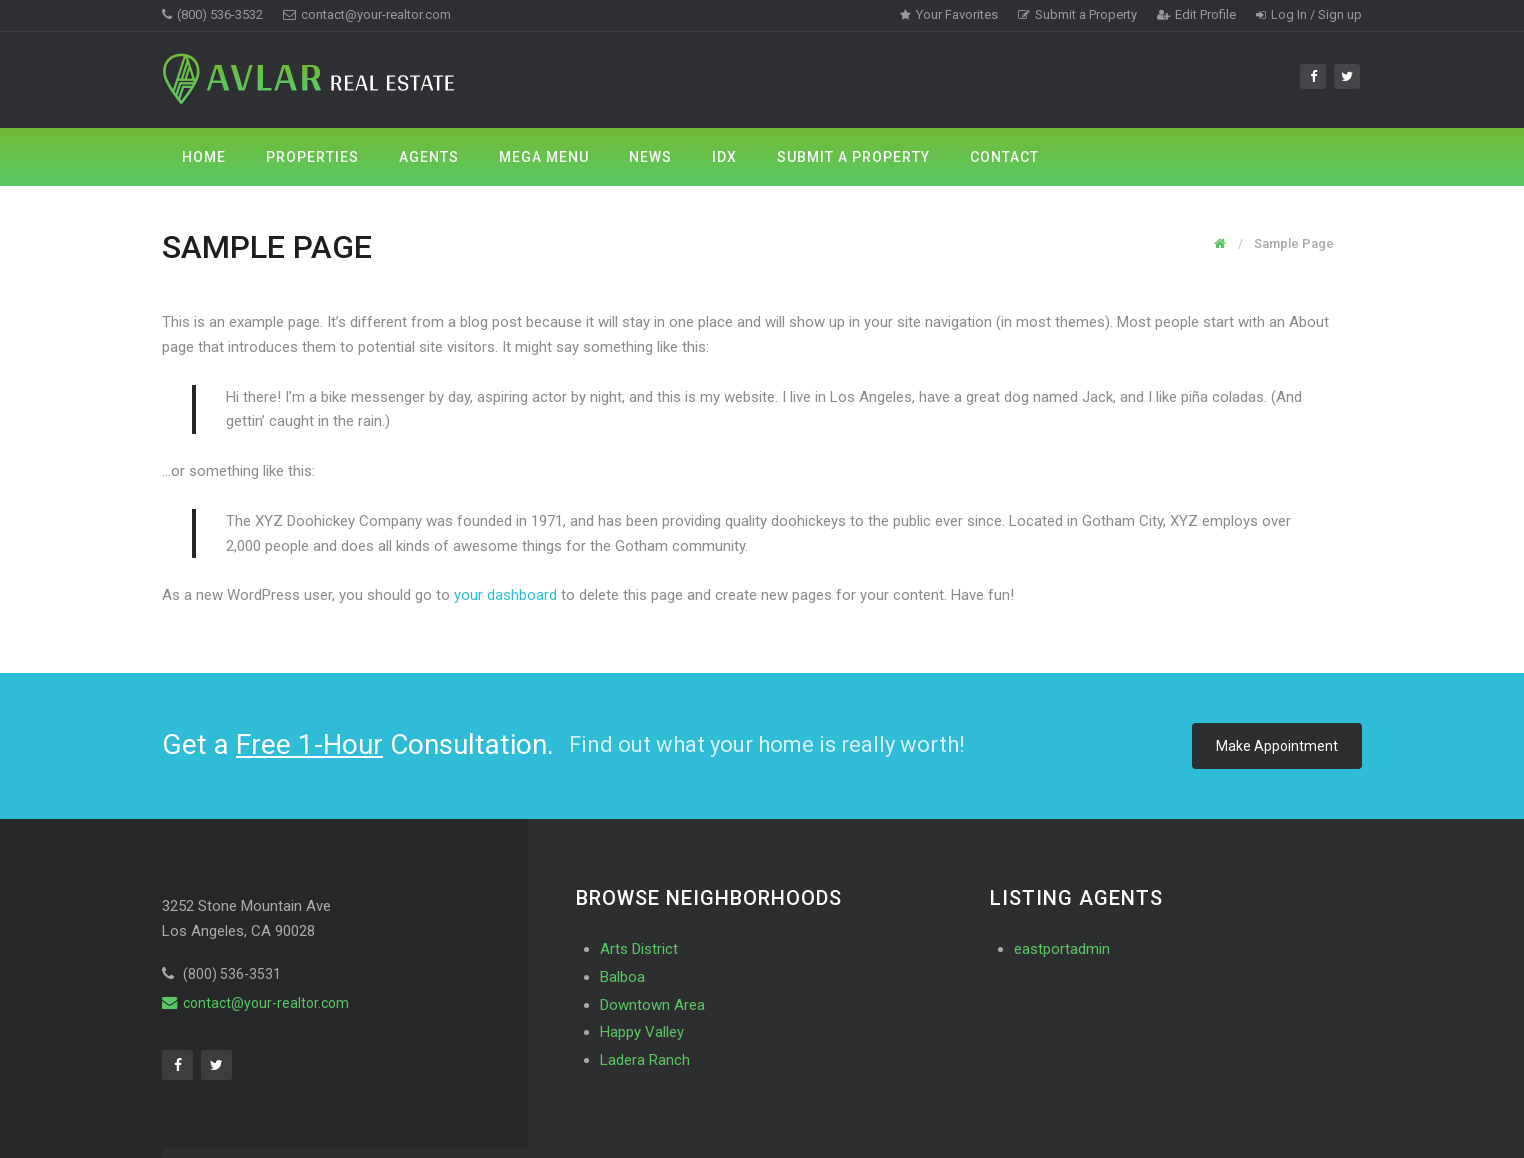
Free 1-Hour (309, 744)
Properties (312, 157)
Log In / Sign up (1309, 14)
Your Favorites (949, 14)
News (650, 157)
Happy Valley (642, 1032)
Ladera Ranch (645, 1060)
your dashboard (505, 595)
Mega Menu (544, 157)
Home (204, 157)
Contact (1004, 157)
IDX (724, 157)
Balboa (622, 977)
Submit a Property (1077, 14)
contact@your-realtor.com (367, 14)
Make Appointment (1277, 746)
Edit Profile (1196, 14)
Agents (429, 157)
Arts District (639, 949)
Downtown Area (652, 1005)
